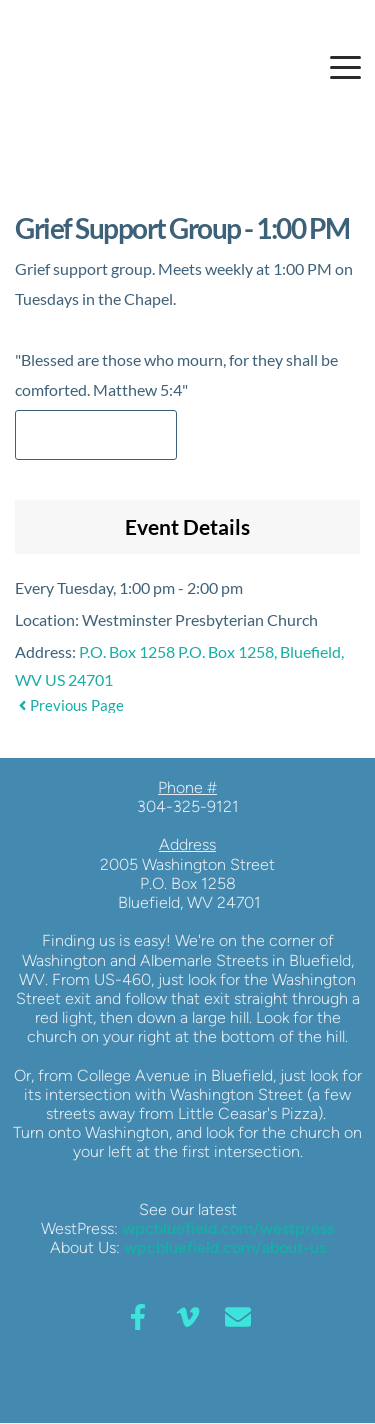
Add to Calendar (96, 435)
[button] (345, 67)
